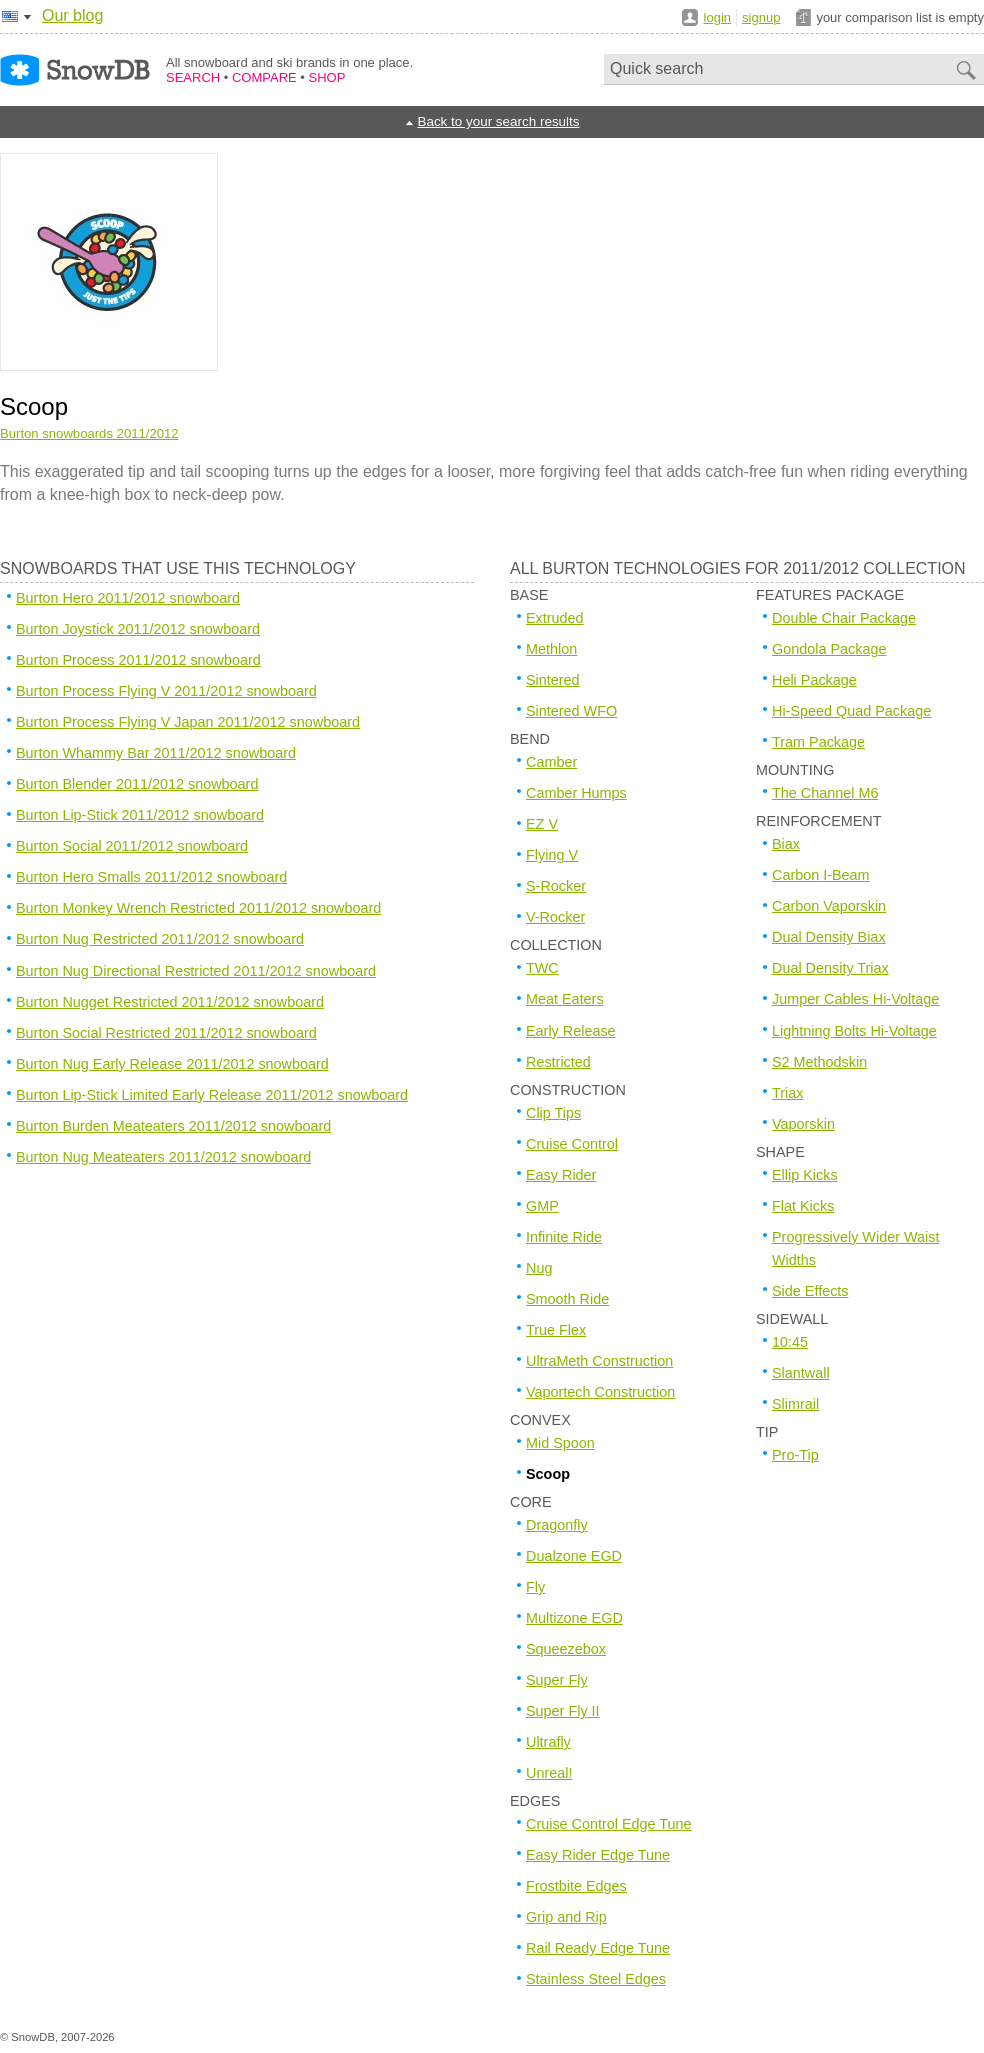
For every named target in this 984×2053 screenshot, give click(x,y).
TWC (542, 968)
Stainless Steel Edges (596, 1979)
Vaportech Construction (600, 1392)
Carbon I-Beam (821, 875)
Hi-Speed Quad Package (851, 711)
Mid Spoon (560, 1443)
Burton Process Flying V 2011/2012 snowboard (166, 691)
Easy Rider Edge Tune (598, 1855)
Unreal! (549, 1773)
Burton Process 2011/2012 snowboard (138, 660)
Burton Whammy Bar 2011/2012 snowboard (156, 753)
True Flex (556, 1330)
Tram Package (818, 742)
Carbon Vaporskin (829, 906)
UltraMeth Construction (599, 1361)
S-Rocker (556, 886)
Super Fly (557, 1680)
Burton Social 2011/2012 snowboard (132, 846)
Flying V (552, 855)
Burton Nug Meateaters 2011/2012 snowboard (163, 1157)
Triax (787, 1093)
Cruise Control (572, 1144)
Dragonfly (557, 1525)
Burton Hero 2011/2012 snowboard (128, 598)
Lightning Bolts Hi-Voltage (854, 1031)
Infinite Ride (564, 1237)
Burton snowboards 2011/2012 (89, 433)
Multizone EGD (574, 1618)
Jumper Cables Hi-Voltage (855, 999)
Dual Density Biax (829, 937)
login (717, 17)
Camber (551, 762)
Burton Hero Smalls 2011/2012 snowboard (151, 877)
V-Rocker (555, 917)
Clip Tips (553, 1113)
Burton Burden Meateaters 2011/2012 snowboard (173, 1126)
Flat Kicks (803, 1206)
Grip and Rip (566, 1917)
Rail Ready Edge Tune (598, 1948)
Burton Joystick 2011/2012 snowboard (138, 629)
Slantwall (801, 1373)
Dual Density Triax (830, 968)
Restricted (558, 1062)
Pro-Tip (795, 1455)
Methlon (551, 649)
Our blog (72, 15)
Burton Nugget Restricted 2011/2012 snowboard (170, 1002)
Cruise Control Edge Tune (609, 1824)
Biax (786, 844)
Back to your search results (498, 121)
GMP (542, 1206)
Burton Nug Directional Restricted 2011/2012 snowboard (196, 971)
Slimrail (795, 1404)
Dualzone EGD (574, 1556)
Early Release (571, 1031)
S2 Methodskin (819, 1062)
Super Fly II (563, 1711)
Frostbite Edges (576, 1886)
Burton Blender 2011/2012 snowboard (137, 784)
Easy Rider (561, 1175)
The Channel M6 (825, 793)
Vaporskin (803, 1124)
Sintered (553, 680)
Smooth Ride (567, 1299)
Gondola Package (829, 649)
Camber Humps (576, 793)
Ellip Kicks (805, 1175)
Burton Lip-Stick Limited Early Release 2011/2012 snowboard (212, 1095)
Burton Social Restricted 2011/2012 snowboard (166, 1033)
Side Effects (810, 1291)
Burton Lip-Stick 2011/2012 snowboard (140, 815)
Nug (539, 1268)
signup (761, 17)
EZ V (542, 824)
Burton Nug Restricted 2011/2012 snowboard (160, 939)
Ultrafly (548, 1742)
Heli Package (814, 680)
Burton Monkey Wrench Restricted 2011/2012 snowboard (198, 908)
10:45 (790, 1342)
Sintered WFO (571, 711)
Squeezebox (566, 1649)
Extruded (555, 618)
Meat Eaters (565, 999)
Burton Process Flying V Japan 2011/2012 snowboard (188, 722)
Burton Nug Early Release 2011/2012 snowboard (172, 1064)
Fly (535, 1587)
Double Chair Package (844, 618)
